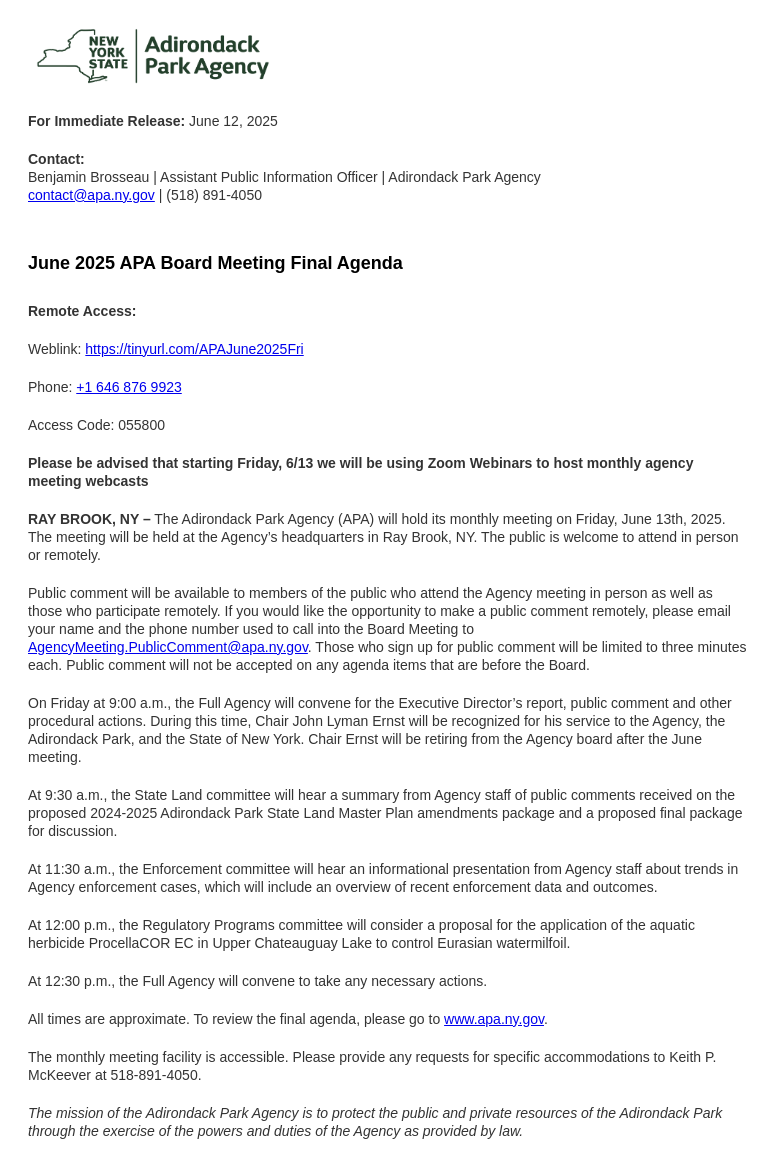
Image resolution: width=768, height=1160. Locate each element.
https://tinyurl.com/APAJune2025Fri (194, 349)
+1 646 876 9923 (129, 387)
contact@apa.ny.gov (91, 195)
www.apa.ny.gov (494, 1019)
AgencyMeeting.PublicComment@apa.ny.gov (168, 647)
